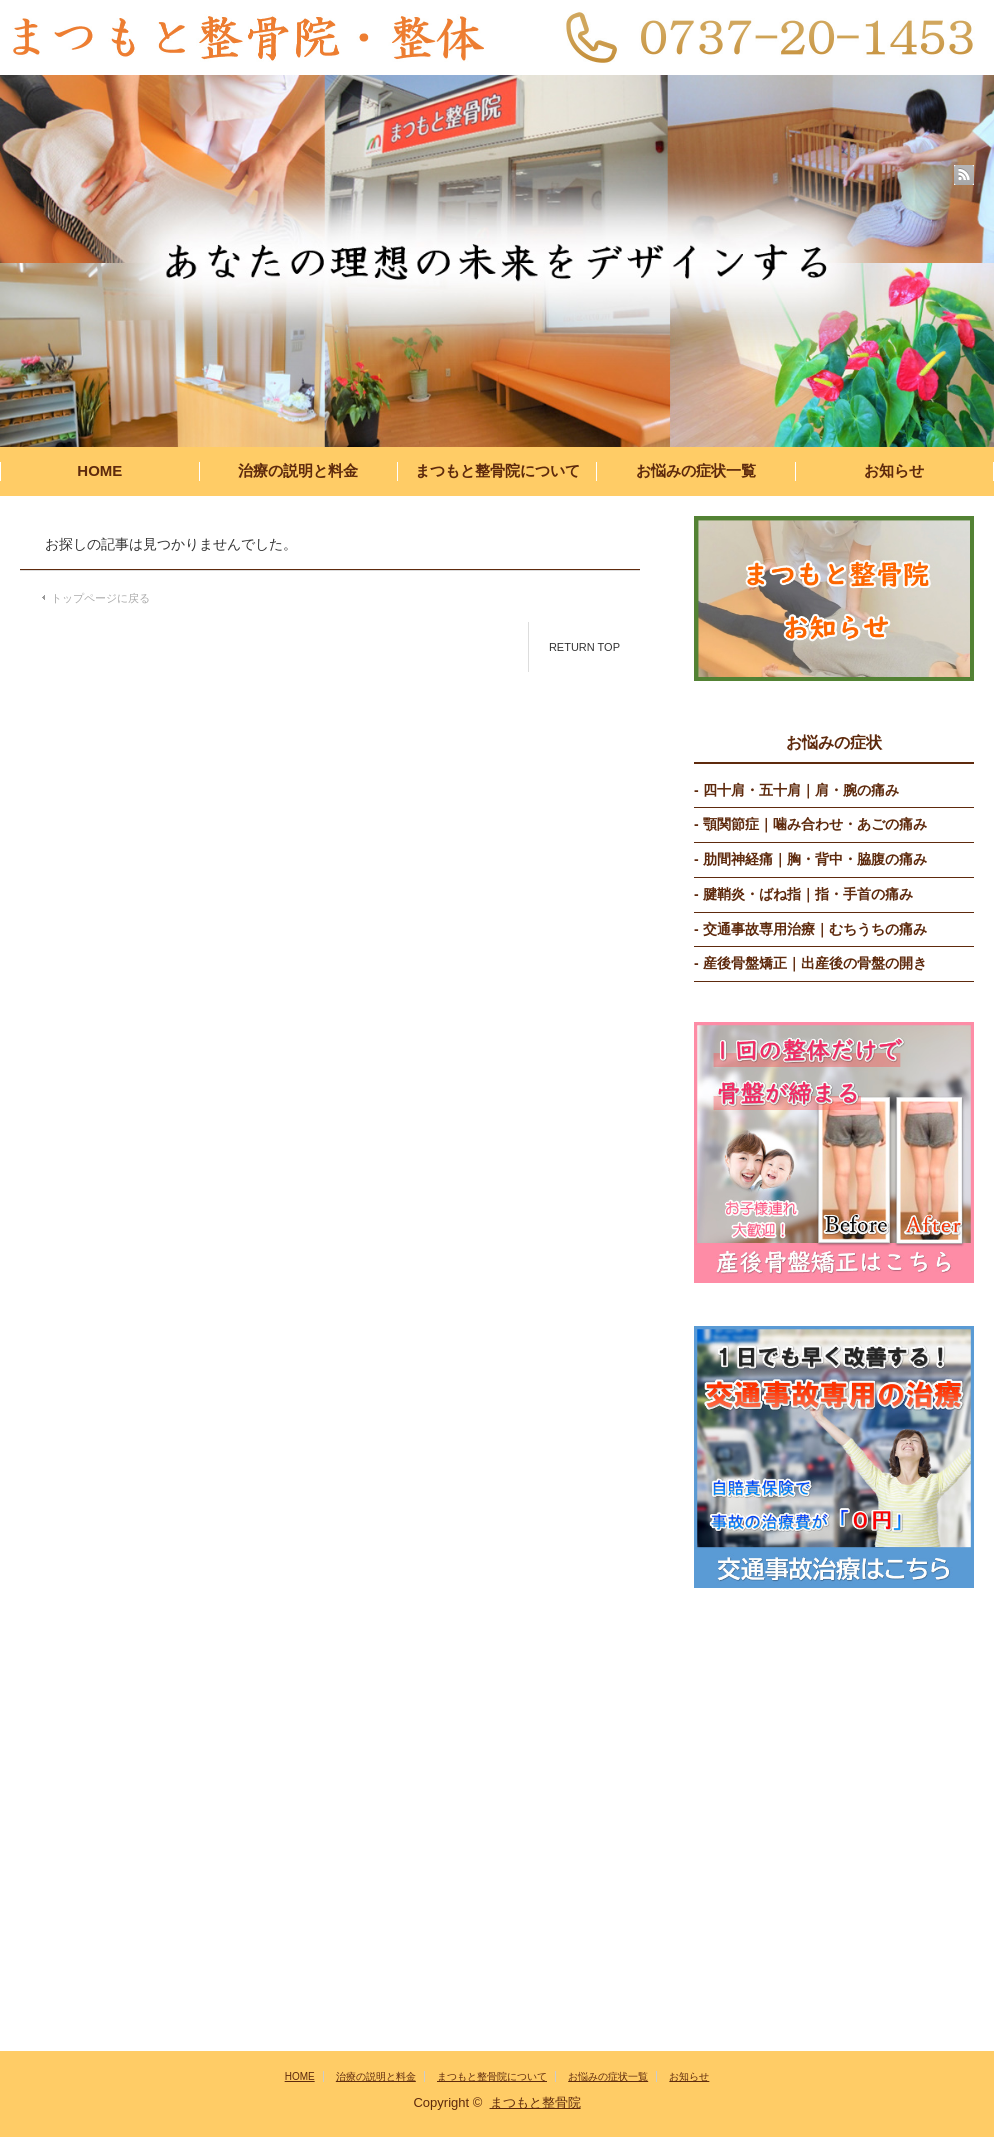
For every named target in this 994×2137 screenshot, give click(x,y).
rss (964, 175)
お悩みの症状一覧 (696, 470)
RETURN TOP (584, 647)
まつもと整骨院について (497, 470)
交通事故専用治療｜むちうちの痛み (815, 929)
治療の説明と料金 (298, 470)
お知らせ (894, 470)
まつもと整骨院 (535, 2102)
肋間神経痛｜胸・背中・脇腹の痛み (815, 859)
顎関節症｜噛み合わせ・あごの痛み (815, 824)
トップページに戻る (100, 598)
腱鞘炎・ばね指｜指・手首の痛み (808, 894)
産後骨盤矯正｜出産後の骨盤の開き (815, 963)
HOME (99, 470)
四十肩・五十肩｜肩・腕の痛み (801, 790)
